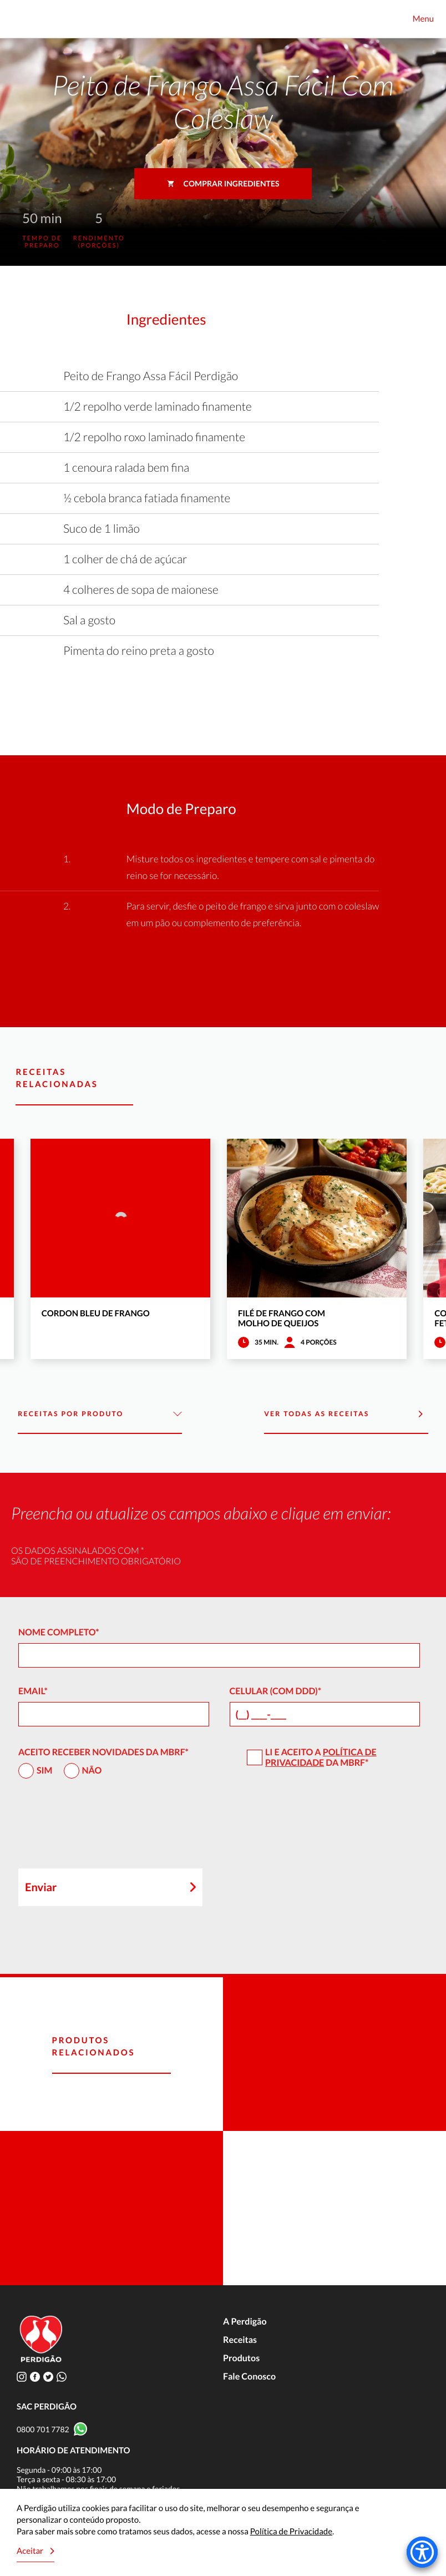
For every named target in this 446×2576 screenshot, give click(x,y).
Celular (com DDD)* (276, 1691)
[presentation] (102, 1828)
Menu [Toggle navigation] (423, 19)
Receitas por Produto (100, 1414)
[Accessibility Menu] (422, 2552)
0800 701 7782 (43, 2429)
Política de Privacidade (321, 1757)
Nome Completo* (58, 1632)
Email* (33, 1691)
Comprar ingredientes (223, 183)
